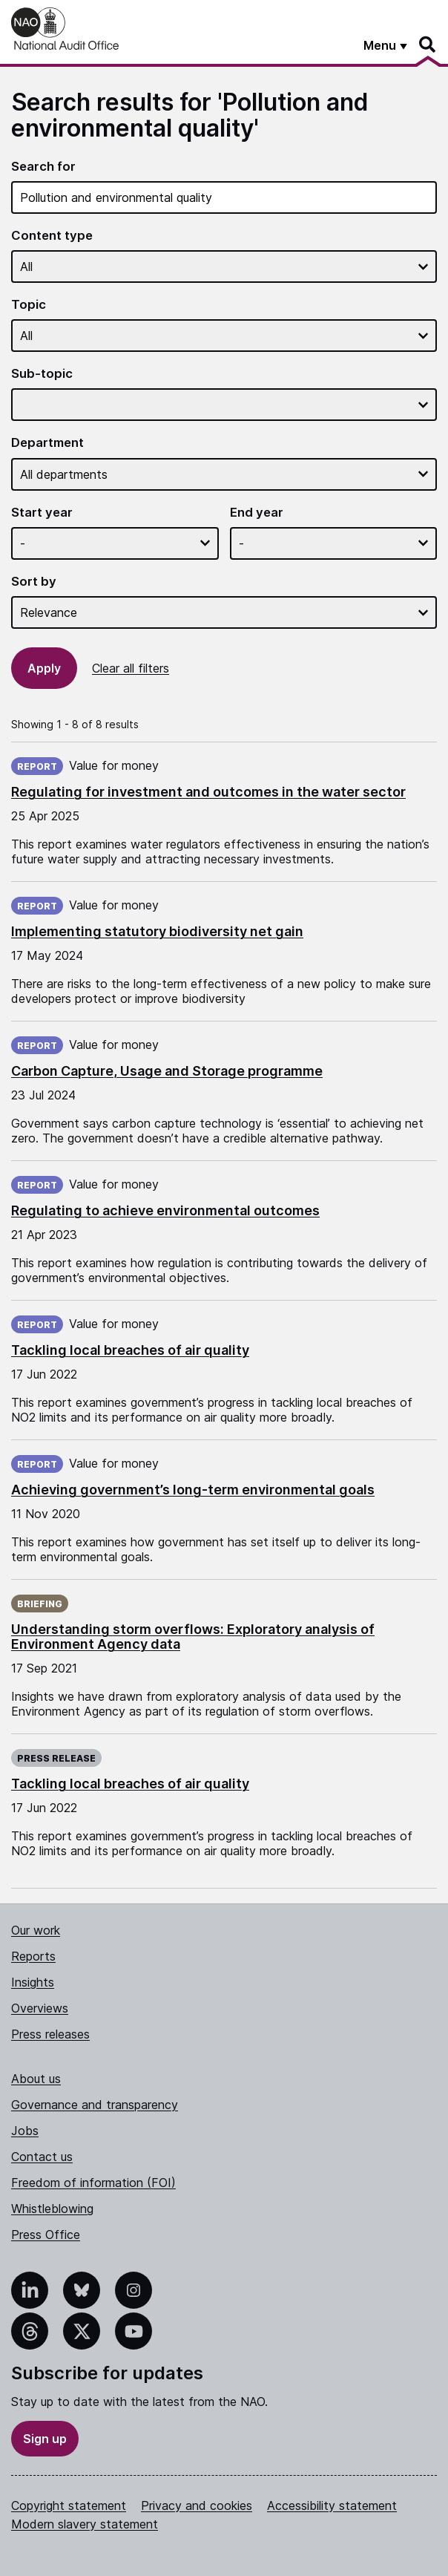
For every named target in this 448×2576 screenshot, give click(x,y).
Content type (52, 236)
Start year (42, 513)
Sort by (33, 582)
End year (256, 513)
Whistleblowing (52, 2208)
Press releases (50, 2034)
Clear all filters (130, 668)
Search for (43, 167)
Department (47, 443)
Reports (33, 1956)
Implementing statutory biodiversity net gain (157, 931)
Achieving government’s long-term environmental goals (193, 1489)
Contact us (42, 2156)
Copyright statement (68, 2505)
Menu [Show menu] (379, 45)
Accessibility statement (332, 2505)
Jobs (25, 2130)
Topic (28, 305)
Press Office (45, 2234)
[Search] (428, 44)
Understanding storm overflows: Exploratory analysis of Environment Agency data (193, 1636)
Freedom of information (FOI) (93, 2182)
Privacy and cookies (196, 2505)
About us (36, 2078)
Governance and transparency (94, 2104)
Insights (32, 1982)
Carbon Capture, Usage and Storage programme (167, 1071)
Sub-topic (42, 374)
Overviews (39, 2008)
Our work (35, 1930)
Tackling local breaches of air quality (130, 1350)
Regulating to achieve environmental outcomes (165, 1210)
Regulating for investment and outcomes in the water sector (208, 792)
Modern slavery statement (84, 2524)
